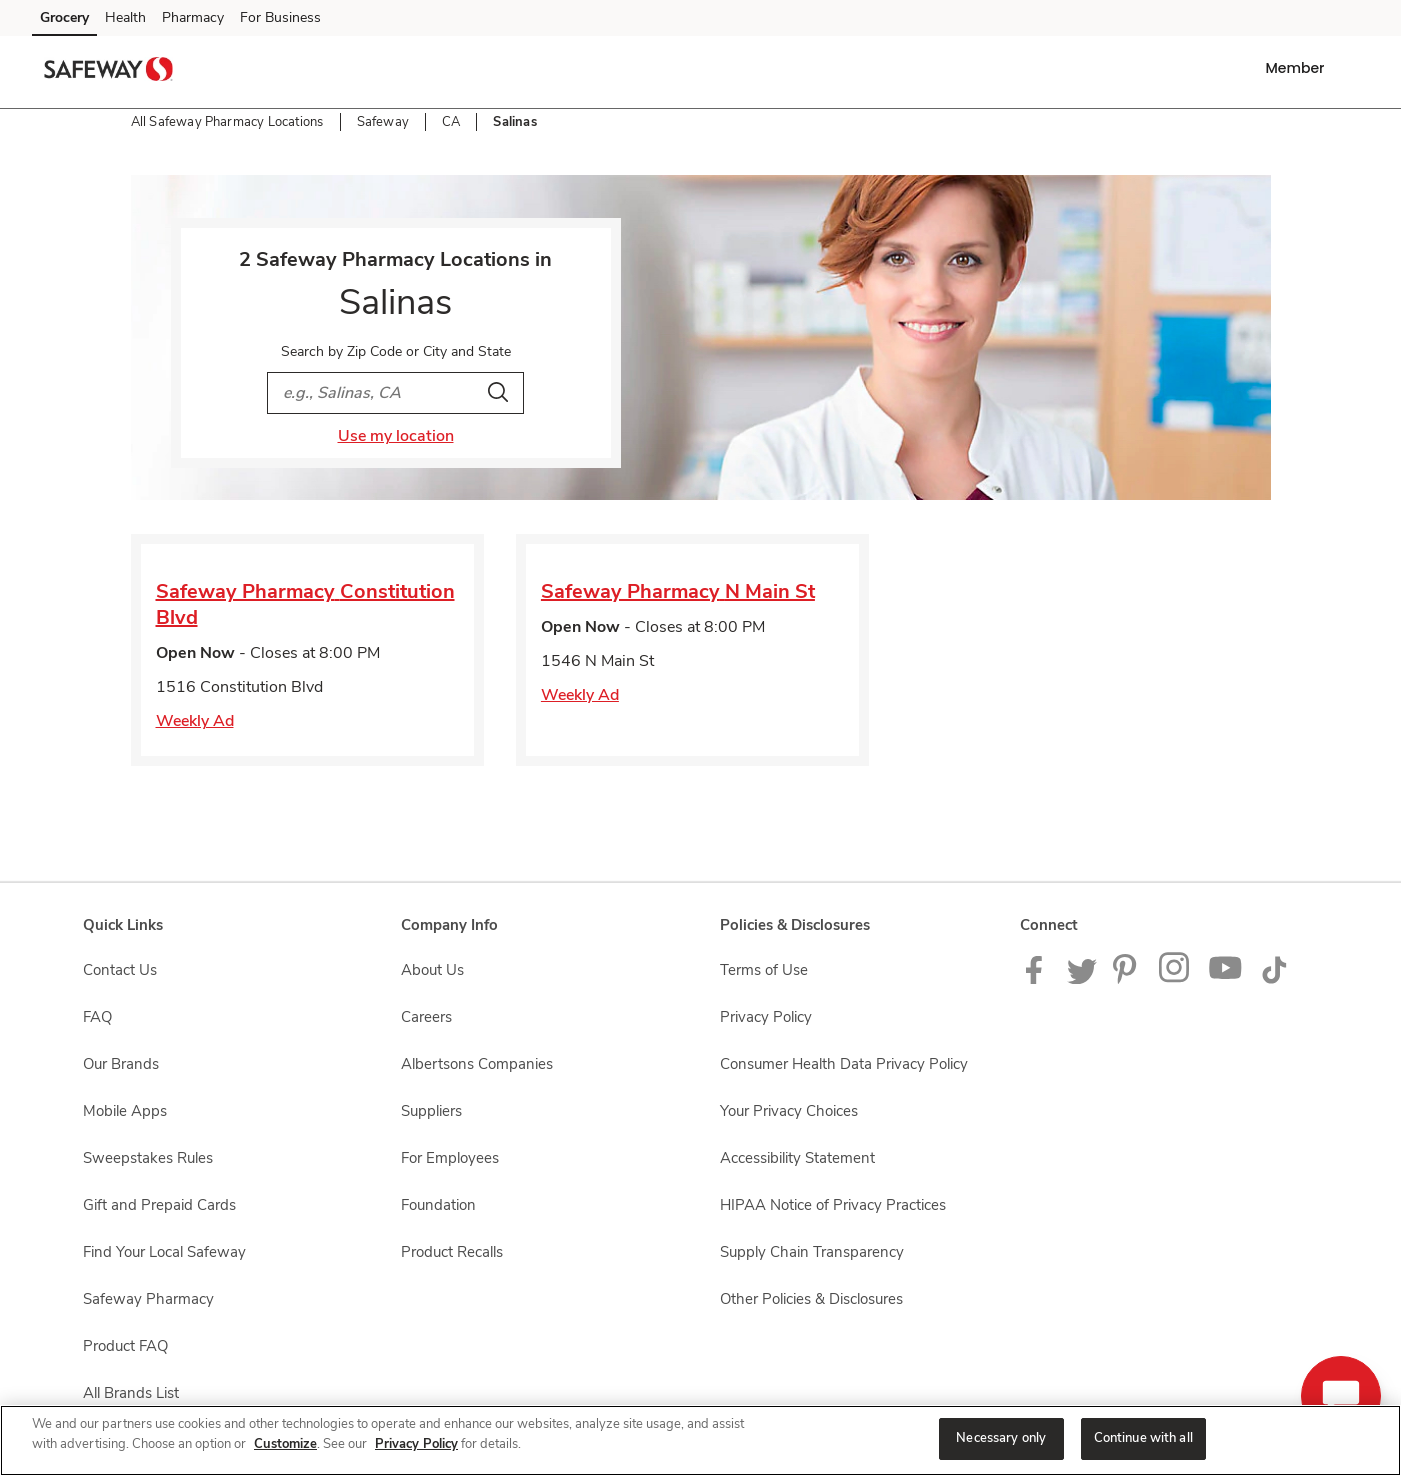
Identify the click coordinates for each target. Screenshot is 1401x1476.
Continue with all (1143, 1438)
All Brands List (131, 1393)
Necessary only (1001, 1438)
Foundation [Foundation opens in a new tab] (438, 1205)
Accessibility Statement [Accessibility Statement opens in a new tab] (797, 1158)
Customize (285, 1444)
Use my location (396, 436)
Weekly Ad (195, 721)
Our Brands (121, 1064)
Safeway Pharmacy (148, 1299)
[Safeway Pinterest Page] (1128, 979)
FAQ (97, 1017)
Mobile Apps (125, 1111)
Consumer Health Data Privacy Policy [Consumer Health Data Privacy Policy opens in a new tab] (844, 1064)
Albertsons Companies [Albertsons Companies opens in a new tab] (477, 1064)
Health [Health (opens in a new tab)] (125, 17)
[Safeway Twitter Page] (1082, 979)
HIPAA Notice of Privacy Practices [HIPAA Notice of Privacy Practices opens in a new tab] (833, 1205)
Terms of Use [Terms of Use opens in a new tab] (764, 970)
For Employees (450, 1158)
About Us (432, 970)
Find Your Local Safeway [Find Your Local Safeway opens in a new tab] (164, 1252)
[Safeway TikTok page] (1274, 979)
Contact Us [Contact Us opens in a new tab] (120, 970)
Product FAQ (125, 1346)
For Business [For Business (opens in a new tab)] (280, 17)
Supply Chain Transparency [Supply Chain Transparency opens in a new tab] (812, 1252)
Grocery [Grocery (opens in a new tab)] (64, 17)
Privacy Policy (416, 1444)
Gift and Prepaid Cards (159, 1205)
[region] (700, 1440)
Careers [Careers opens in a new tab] (426, 1017)
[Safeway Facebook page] (1038, 979)
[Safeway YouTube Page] (1226, 979)
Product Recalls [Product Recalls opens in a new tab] (452, 1252)
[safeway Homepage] (109, 72)
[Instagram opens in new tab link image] (1175, 979)
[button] (1298, 68)
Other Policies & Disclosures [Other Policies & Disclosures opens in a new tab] (811, 1299)
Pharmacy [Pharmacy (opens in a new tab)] (193, 17)
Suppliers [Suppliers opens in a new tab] (431, 1111)
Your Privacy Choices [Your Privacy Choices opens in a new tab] (789, 1111)
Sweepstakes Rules (148, 1158)
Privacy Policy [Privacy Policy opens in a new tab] (766, 1017)
